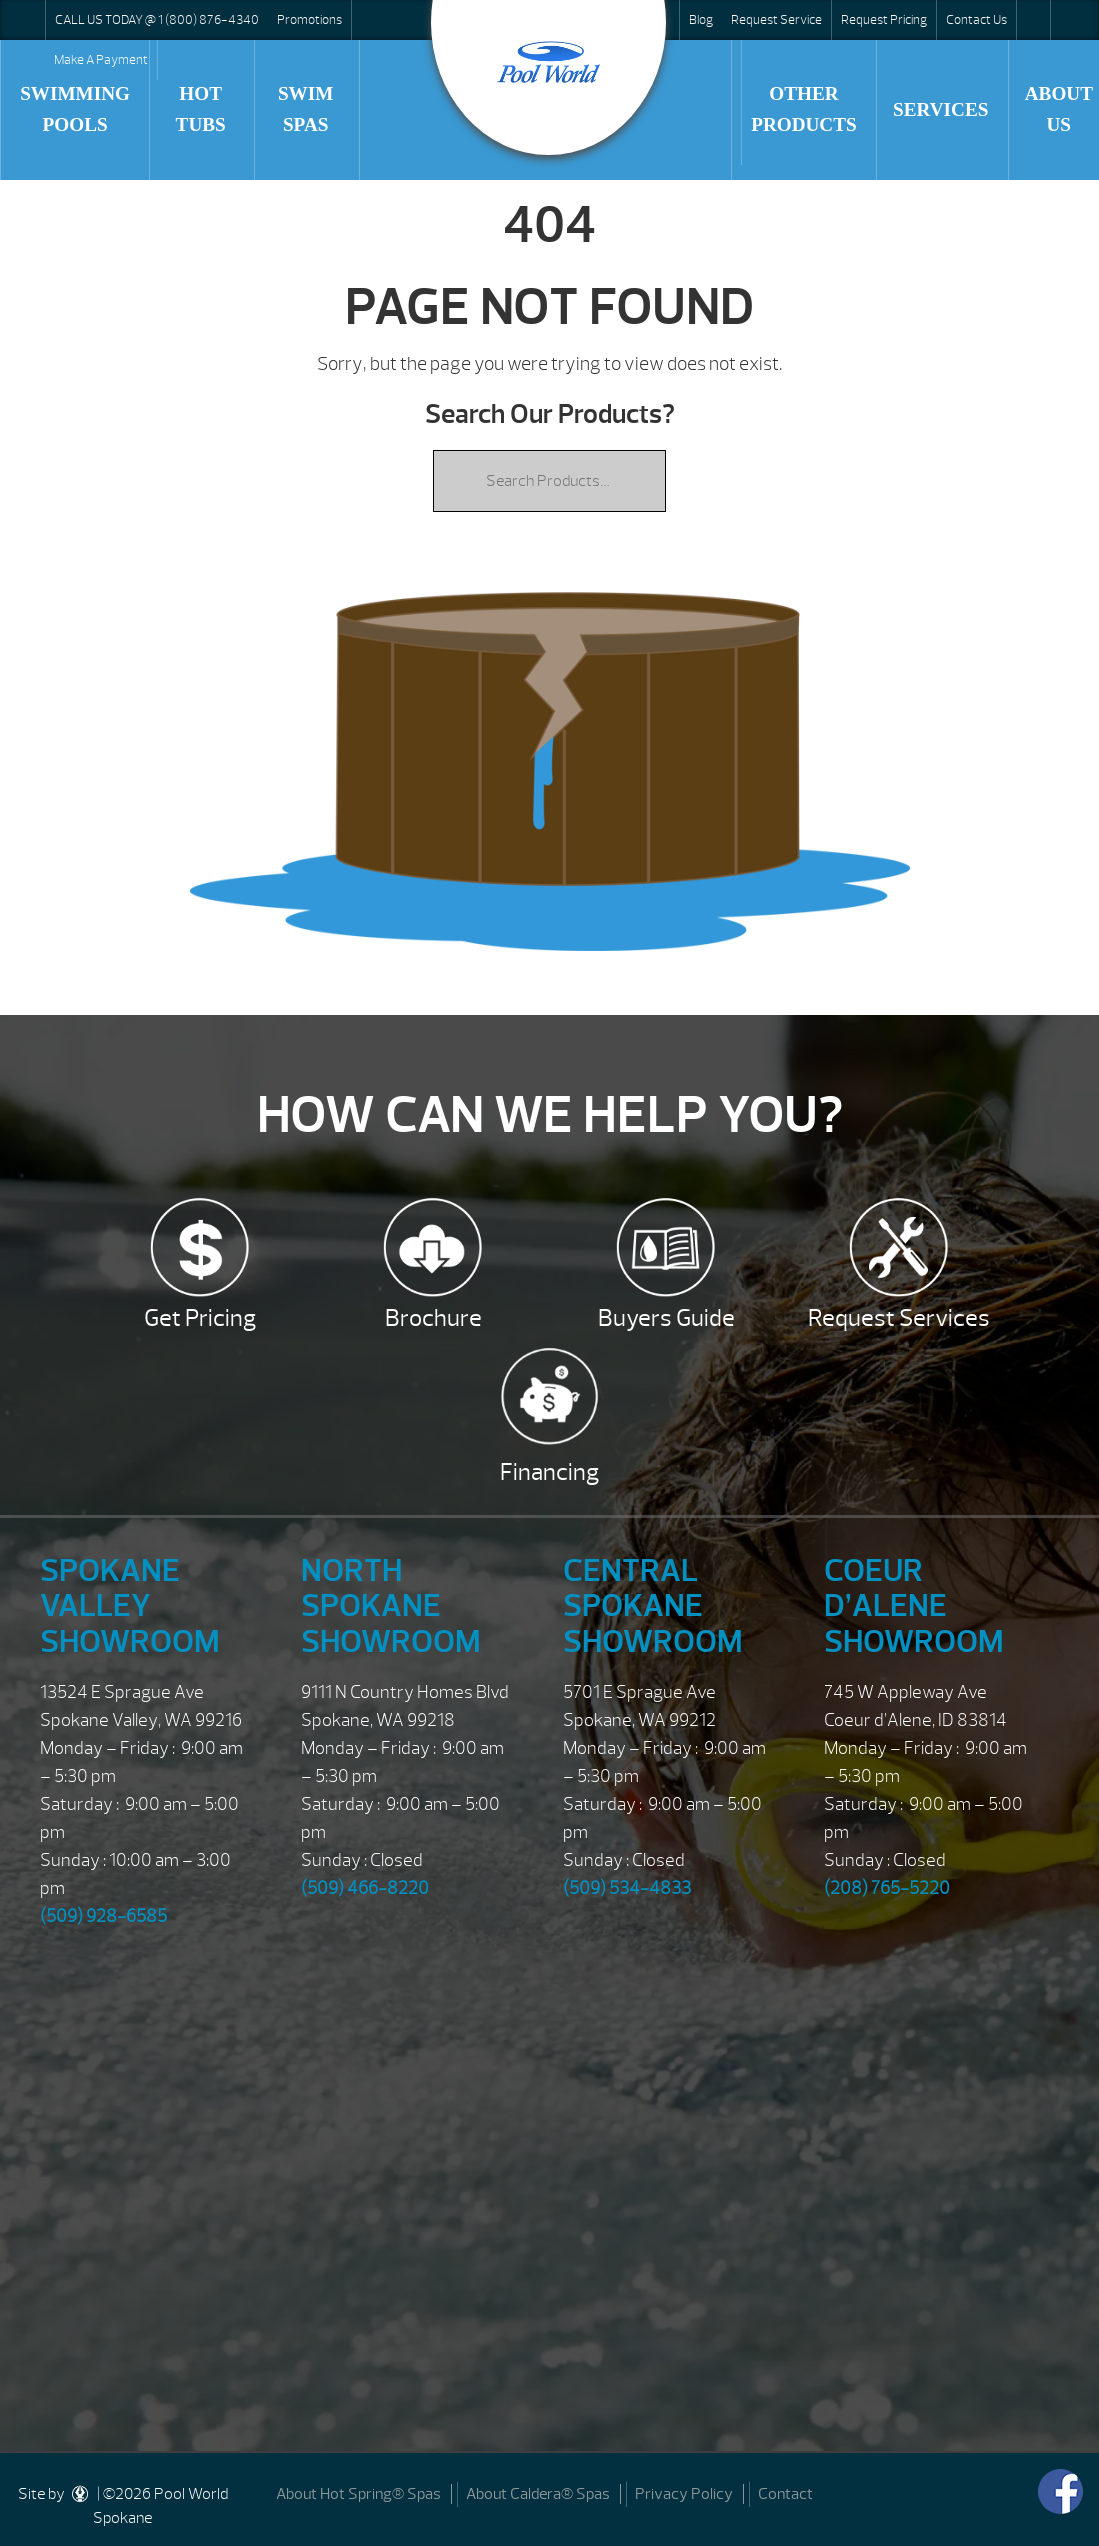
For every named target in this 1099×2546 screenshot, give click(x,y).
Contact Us (976, 20)
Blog (701, 20)
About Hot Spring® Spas (358, 2494)
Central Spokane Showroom (653, 1605)
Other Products (804, 109)
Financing (549, 1472)
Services (940, 109)
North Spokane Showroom (391, 1605)
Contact (785, 2494)
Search (1032, 20)
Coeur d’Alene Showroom (914, 1605)
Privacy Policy (684, 2494)
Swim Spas (305, 109)
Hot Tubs (201, 109)
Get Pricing (200, 1318)
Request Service (776, 20)
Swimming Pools (75, 109)
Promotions (309, 20)
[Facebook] (1060, 2491)
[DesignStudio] (81, 2494)
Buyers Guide (666, 1318)
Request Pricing (884, 20)
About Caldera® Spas (538, 2494)
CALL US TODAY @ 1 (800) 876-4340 (157, 20)
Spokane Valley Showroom (130, 1605)
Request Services (899, 1318)
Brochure (433, 1318)
